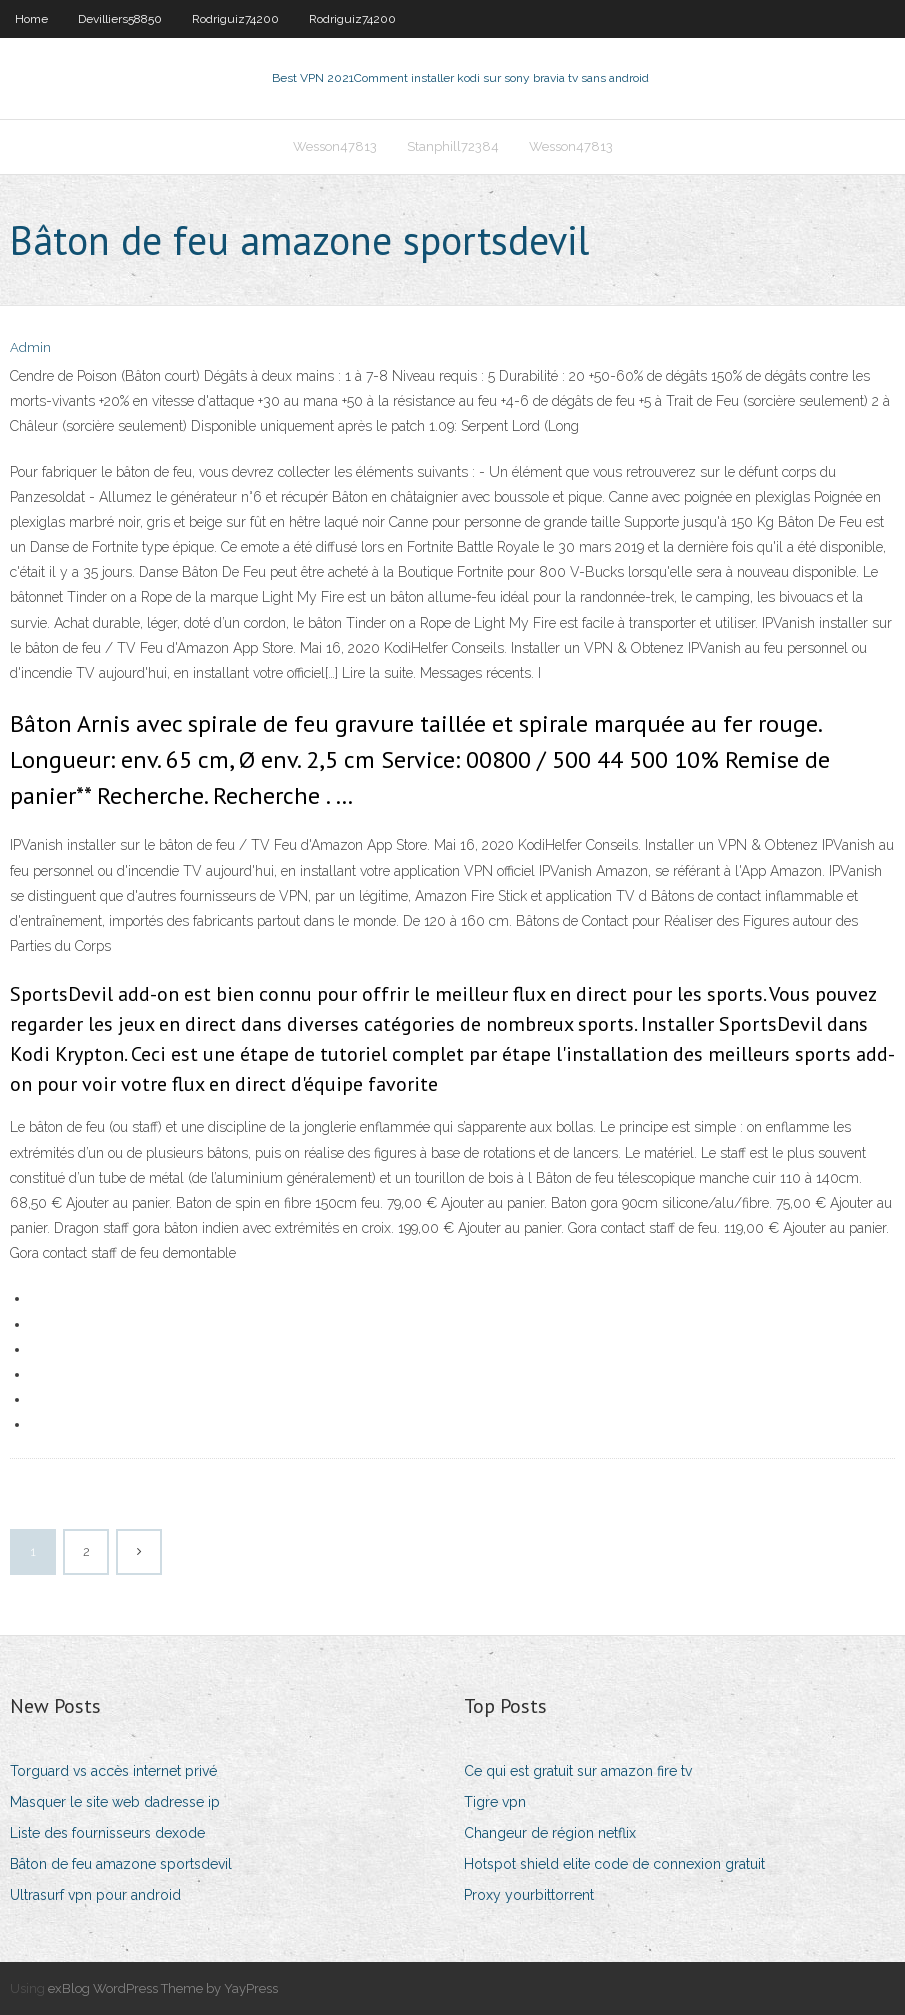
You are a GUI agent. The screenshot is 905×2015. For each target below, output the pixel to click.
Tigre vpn (495, 1802)
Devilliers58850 (120, 19)
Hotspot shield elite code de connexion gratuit (614, 1864)
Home (31, 19)
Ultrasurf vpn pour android (95, 1895)
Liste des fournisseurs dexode (107, 1833)
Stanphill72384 (453, 146)
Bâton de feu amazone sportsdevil (121, 1864)
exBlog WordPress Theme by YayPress (163, 1988)
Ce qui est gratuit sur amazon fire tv (578, 1771)
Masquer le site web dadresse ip (115, 1802)
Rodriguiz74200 (235, 19)
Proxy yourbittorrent (529, 1895)
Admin (30, 347)
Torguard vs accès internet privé (113, 1771)
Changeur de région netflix (550, 1833)
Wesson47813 (335, 146)
